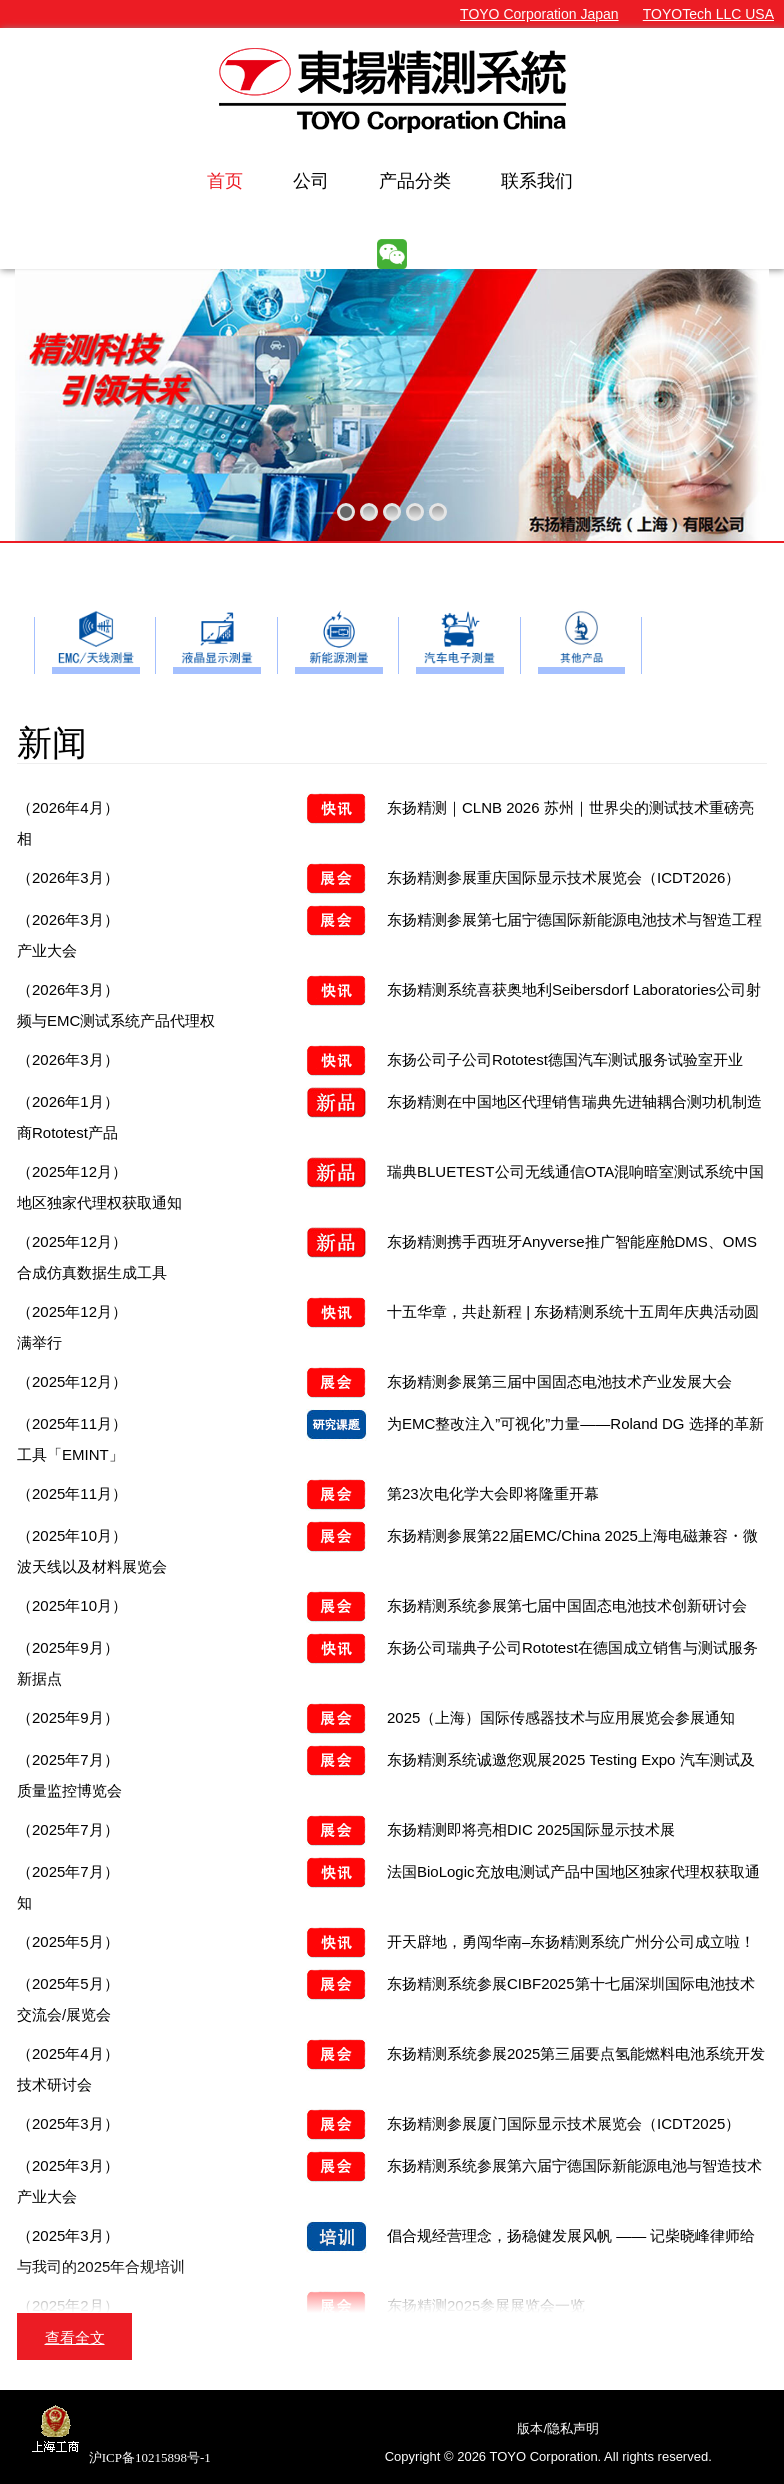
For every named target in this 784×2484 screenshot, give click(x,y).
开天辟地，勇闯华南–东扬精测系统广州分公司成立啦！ (386, 1941)
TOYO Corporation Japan (539, 14)
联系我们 (537, 181)
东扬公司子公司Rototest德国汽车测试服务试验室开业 (380, 1059)
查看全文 (75, 2337)
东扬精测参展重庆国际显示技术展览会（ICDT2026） (378, 877)
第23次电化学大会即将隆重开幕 (308, 1493)
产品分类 (415, 181)
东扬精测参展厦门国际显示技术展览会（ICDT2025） (378, 2123)
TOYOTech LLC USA (708, 14)
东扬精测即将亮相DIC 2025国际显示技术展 (346, 1829)
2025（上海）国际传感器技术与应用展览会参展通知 (376, 1717)
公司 (311, 181)
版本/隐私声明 (558, 2428)
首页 (225, 181)
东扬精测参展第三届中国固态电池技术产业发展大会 (374, 1381)
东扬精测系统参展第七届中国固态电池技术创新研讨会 (382, 1605)
